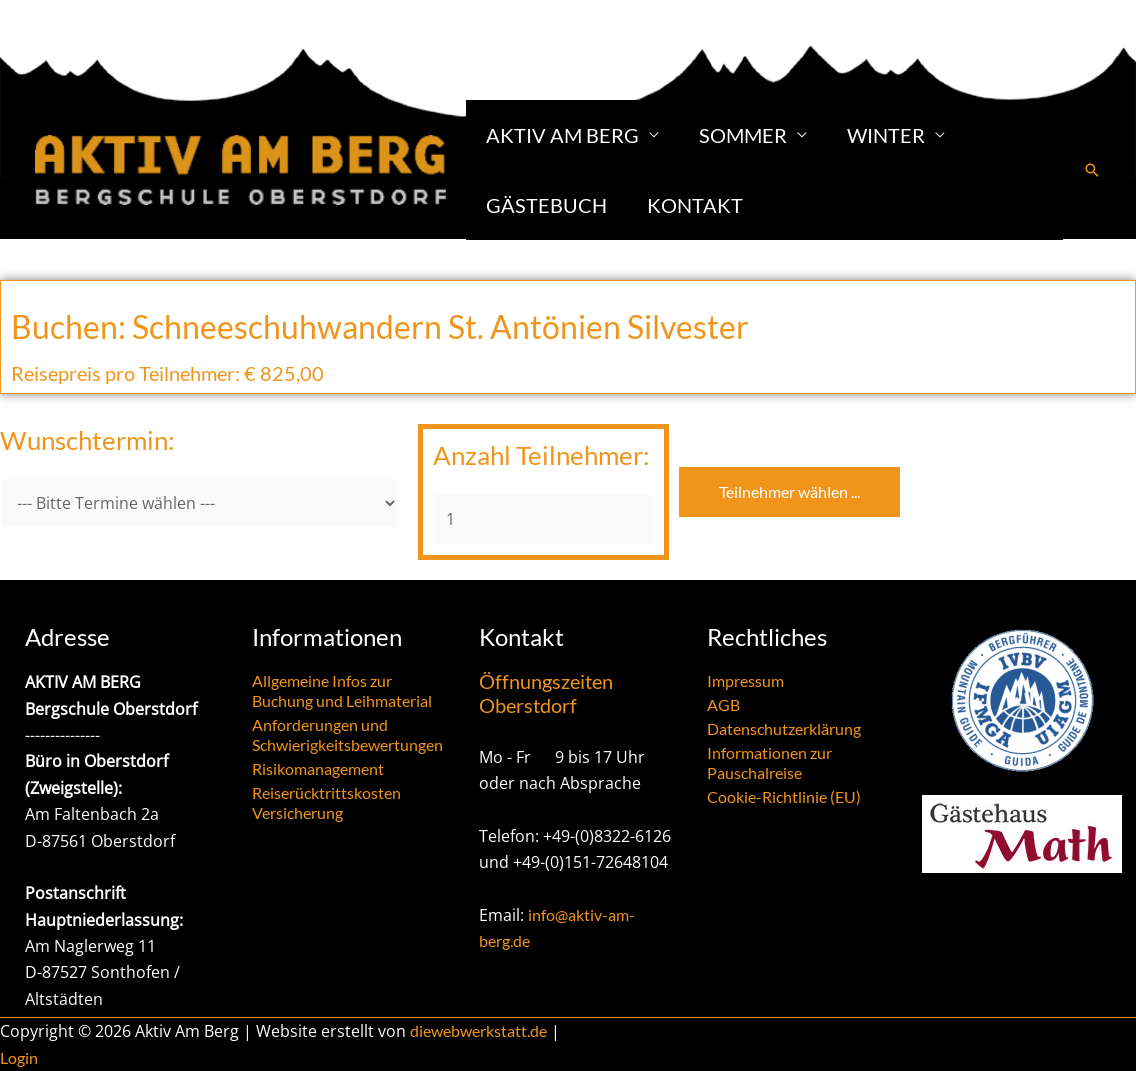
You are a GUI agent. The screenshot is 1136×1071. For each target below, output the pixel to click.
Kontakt (695, 205)
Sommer (743, 135)
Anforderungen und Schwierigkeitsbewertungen (347, 734)
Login (19, 1057)
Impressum (745, 680)
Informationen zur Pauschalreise (769, 762)
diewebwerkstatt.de (478, 1030)
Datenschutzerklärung (784, 728)
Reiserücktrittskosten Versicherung (326, 802)
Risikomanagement (318, 768)
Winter (886, 135)
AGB (723, 704)
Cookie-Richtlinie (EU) (784, 796)
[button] (1092, 170)
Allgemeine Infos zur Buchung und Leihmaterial (342, 690)
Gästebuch (546, 205)
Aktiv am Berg (562, 135)
